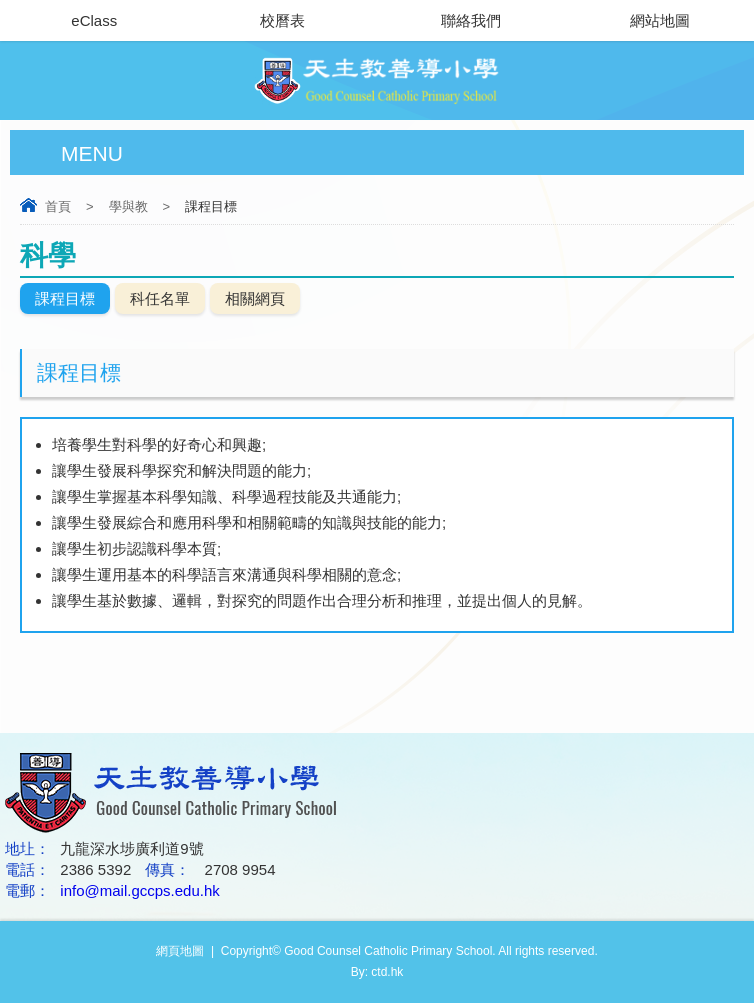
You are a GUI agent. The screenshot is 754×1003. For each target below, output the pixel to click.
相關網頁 (255, 298)
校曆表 (282, 20)
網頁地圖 (180, 951)
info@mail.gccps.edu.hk (139, 890)
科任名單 (160, 298)
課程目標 (65, 298)
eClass (94, 20)
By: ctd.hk (377, 972)
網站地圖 (660, 20)
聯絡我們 (471, 20)
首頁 (58, 206)
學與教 (128, 206)
